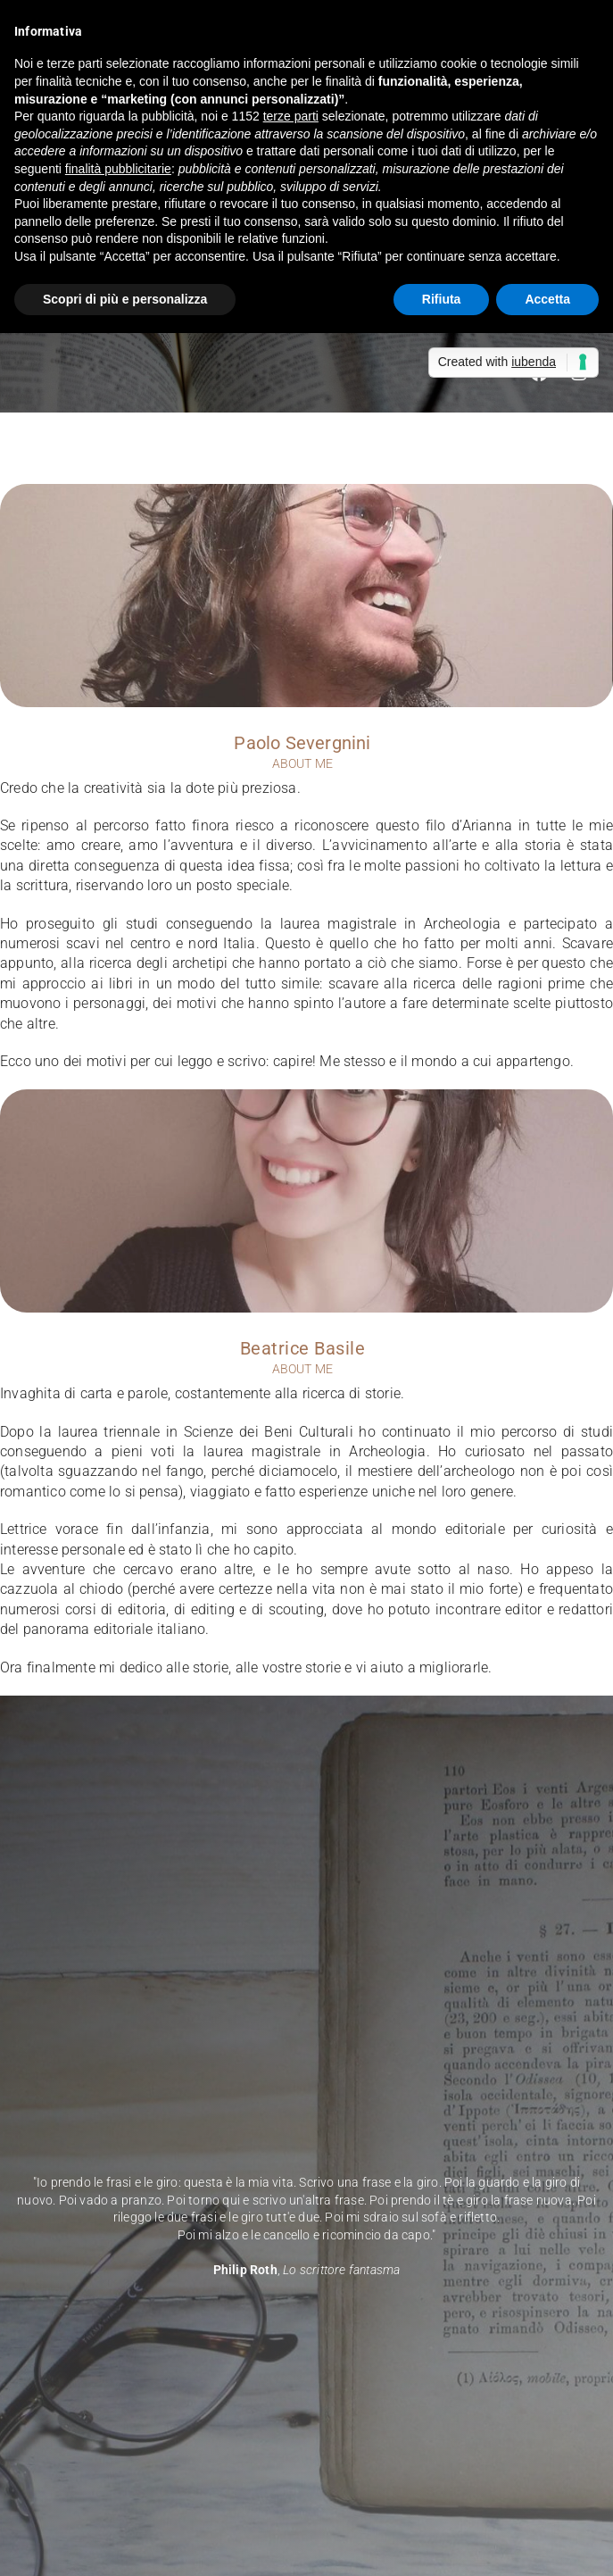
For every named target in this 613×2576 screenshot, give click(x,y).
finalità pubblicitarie (118, 169)
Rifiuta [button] (441, 299)
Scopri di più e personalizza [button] (125, 299)
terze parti (291, 116)
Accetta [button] (547, 299)
